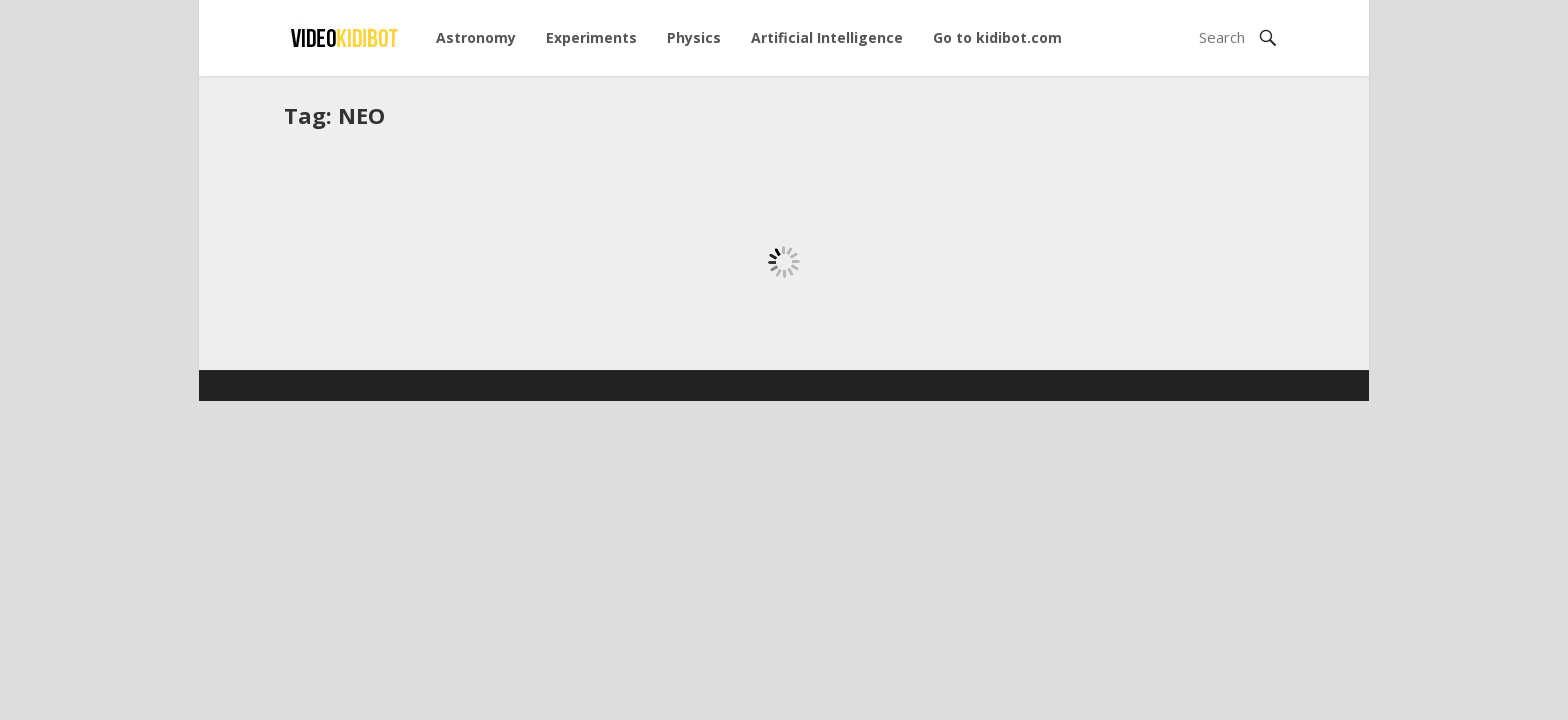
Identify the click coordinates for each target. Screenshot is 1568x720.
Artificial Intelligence (827, 37)
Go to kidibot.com (997, 37)
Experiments (591, 37)
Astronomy (476, 37)
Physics (694, 37)
